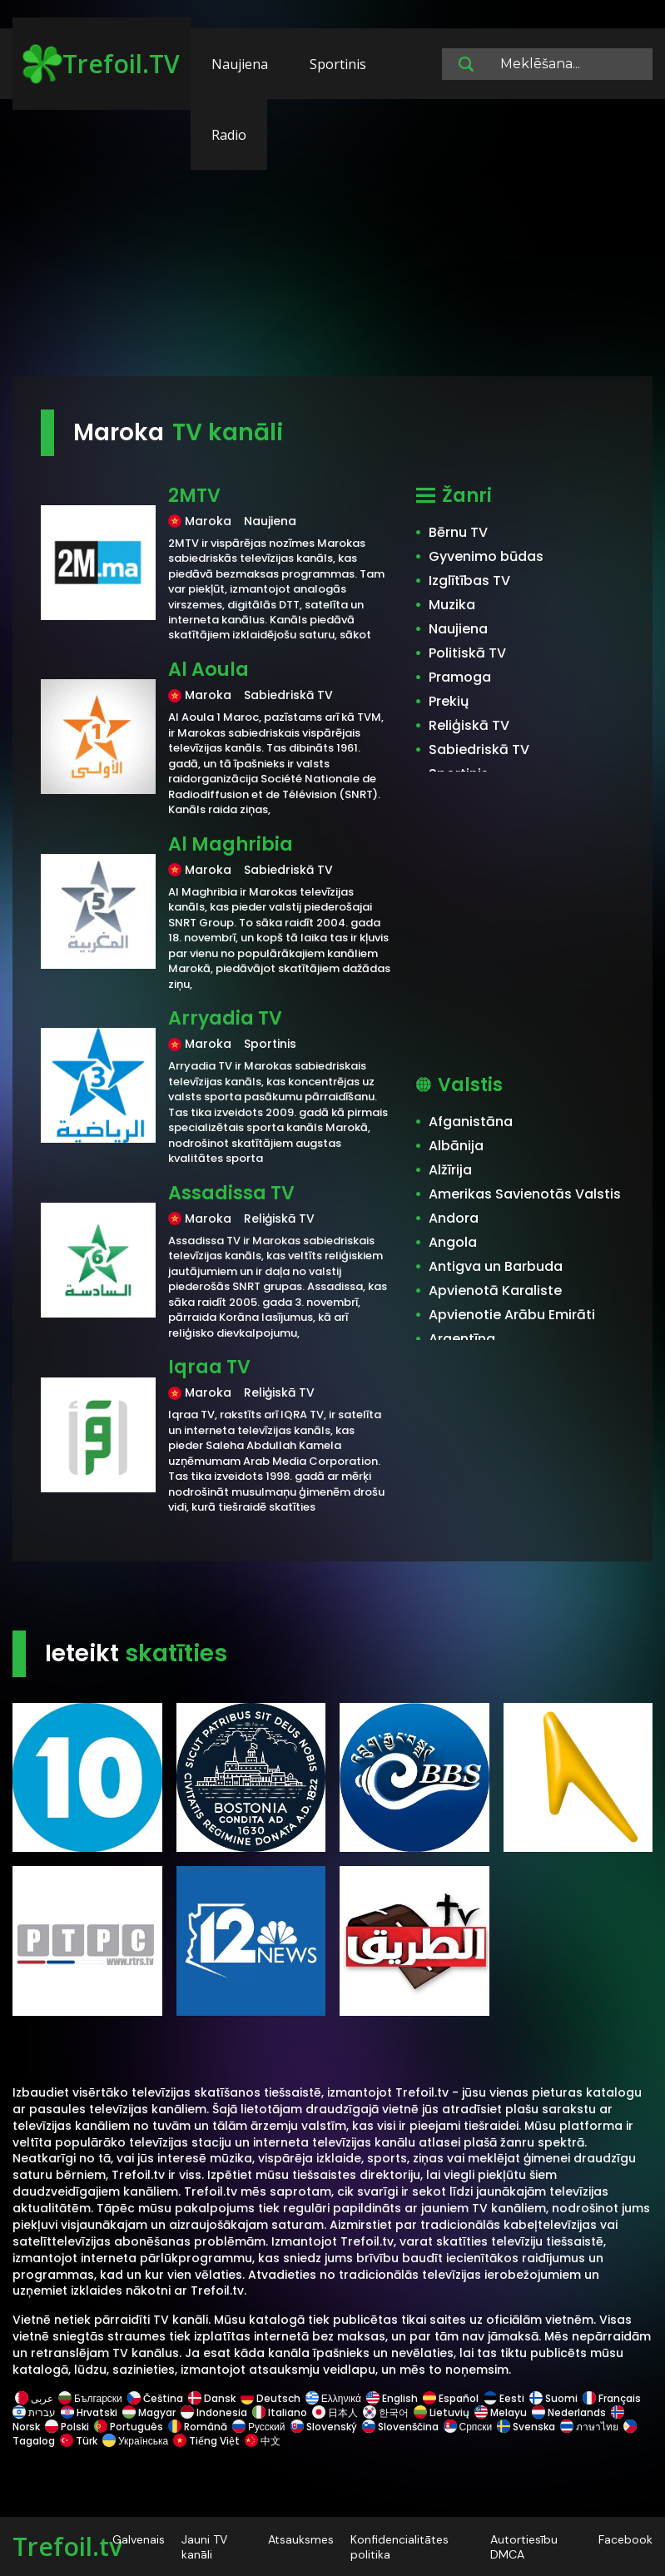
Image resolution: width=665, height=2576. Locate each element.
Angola (453, 1242)
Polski (67, 2427)
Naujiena (239, 64)
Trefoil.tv (67, 2546)
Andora (454, 1218)
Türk (78, 2441)
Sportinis (338, 64)
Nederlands (568, 2412)
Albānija (456, 1145)
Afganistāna (471, 1121)
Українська (135, 2441)
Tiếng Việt (206, 2441)
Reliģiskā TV (469, 725)
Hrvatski (89, 2412)
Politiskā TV (467, 653)
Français (611, 2398)
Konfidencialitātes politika (399, 2547)
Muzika (452, 604)
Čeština (155, 2398)
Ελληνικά (333, 2398)
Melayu (500, 2412)
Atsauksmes (301, 2539)
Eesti (504, 2398)
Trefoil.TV (101, 64)
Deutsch (270, 2398)
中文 (261, 2441)
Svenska (526, 2427)
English (392, 2398)
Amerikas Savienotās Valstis (525, 1194)
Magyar (149, 2412)
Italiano (280, 2412)
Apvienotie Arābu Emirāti (512, 1314)
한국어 (385, 2412)
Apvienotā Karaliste (495, 1290)
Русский (259, 2427)
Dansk (212, 2398)
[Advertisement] (332, 245)
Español (450, 2398)
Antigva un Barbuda (496, 1266)
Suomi (553, 2398)
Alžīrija (450, 1169)
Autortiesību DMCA (524, 2547)
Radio (228, 135)
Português (129, 2427)
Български (90, 2398)
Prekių (449, 701)
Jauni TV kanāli (204, 2547)
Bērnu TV (458, 532)
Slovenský (324, 2427)
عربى (34, 2398)
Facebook (625, 2539)
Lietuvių (441, 2412)
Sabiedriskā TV (479, 749)
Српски (468, 2427)
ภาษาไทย (589, 2427)
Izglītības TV (469, 580)
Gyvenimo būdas (486, 556)
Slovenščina (400, 2427)
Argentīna (462, 1338)
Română (198, 2427)
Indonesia (214, 2412)
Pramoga (460, 677)
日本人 (335, 2412)
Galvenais (138, 2539)
